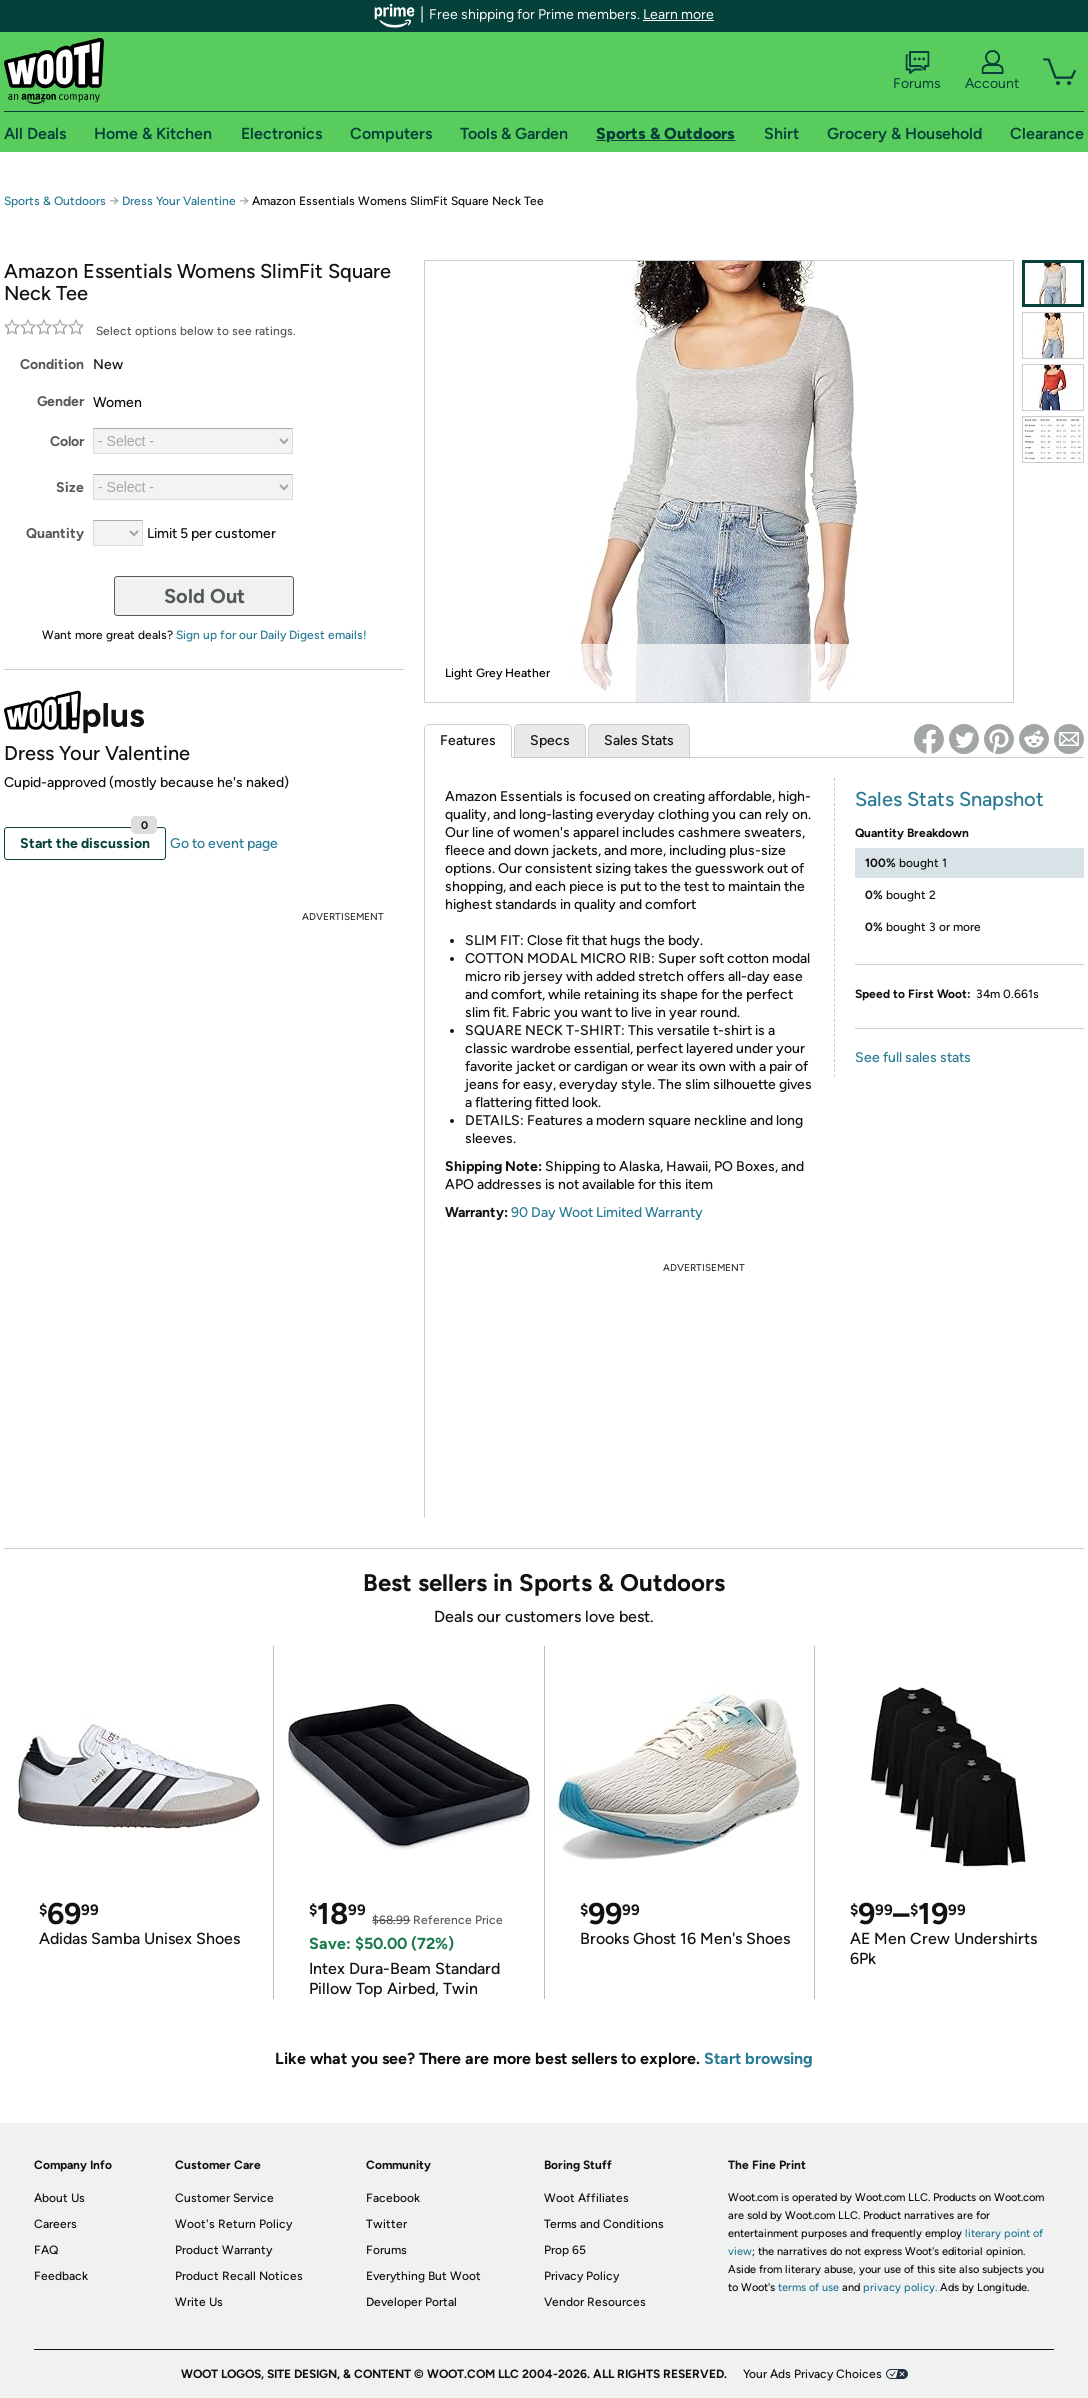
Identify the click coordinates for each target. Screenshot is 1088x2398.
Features (468, 740)
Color (67, 441)
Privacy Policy (581, 2276)
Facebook (393, 2198)
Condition (52, 364)
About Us (59, 2198)
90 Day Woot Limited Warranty (607, 1212)
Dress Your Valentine (179, 201)
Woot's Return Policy (233, 2224)
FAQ (46, 2250)
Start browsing (758, 2058)
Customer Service (224, 2198)
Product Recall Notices (239, 2276)
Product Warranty (223, 2250)
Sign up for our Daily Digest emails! (271, 635)
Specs (550, 740)
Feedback (61, 2276)
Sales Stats (639, 740)
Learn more (678, 14)
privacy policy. (900, 2287)
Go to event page (224, 843)
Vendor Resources (595, 2302)
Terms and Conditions (604, 2224)
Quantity (55, 533)
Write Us (199, 2302)
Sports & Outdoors (55, 201)
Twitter (386, 2224)
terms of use (808, 2287)
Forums (917, 71)
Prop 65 (565, 2250)
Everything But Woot (423, 2276)
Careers (55, 2224)
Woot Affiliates (586, 2198)
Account (992, 71)
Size (70, 487)
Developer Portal (411, 2302)
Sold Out (204, 596)
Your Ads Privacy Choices (812, 2374)
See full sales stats (913, 1057)
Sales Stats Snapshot (949, 799)
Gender (60, 401)
